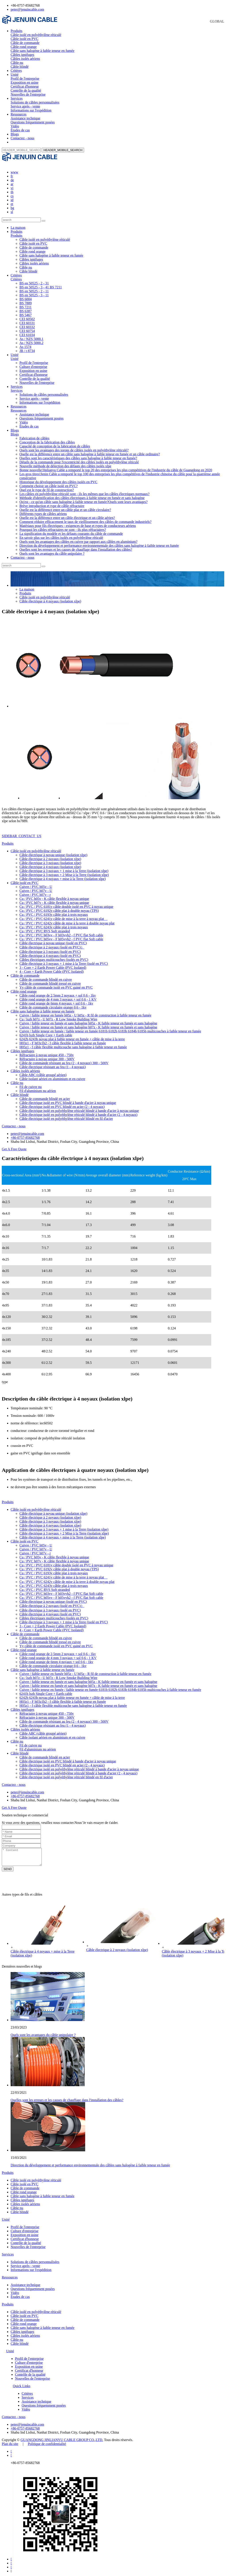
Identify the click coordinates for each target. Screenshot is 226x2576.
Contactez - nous (22, 138)
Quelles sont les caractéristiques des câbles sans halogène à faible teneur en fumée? (78, 454)
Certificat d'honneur (25, 86)
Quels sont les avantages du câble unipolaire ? (52, 549)
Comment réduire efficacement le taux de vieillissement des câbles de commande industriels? (85, 518)
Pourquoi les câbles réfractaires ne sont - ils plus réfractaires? (62, 526)
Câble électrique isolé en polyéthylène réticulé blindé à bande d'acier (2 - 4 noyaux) (78, 1111)
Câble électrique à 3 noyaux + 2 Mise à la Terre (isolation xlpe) (64, 871)
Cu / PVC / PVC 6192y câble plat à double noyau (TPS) (59, 907)
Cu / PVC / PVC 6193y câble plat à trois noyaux (53, 910)
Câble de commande (25, 43)
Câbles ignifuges (22, 55)
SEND (8, 1868)
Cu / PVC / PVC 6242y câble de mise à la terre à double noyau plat (67, 919)
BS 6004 (25, 295)
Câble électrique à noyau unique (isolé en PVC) (53, 939)
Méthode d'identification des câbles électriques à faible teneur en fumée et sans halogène (82, 494)
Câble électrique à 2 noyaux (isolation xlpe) (50, 855)
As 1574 (25, 343)
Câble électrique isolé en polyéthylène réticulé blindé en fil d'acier (66, 1115)
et (12, 200)
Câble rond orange (24, 47)
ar (12, 180)
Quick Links (21, 2385)
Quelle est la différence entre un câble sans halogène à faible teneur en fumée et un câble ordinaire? (89, 450)
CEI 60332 (27, 323)
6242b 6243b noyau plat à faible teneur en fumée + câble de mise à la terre (72, 1035)
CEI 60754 (27, 327)
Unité (15, 74)
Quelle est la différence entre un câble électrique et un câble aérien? (67, 514)
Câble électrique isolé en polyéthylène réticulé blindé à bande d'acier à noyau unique (79, 1107)
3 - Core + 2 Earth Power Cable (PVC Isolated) (52, 963)
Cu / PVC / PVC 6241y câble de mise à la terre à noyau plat (63, 915)
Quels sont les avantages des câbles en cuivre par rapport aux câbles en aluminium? (78, 537)
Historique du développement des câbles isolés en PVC (58, 478)
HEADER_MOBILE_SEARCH (62, 150)
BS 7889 (25, 299)
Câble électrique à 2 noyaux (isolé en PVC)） (51, 943)
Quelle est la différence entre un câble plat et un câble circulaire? (65, 506)
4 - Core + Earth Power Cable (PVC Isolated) (51, 967)
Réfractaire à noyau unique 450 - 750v (46, 1051)
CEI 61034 (27, 331)
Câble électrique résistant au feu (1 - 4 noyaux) (52, 1063)
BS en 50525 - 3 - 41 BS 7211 (40, 283)
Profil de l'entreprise (25, 78)
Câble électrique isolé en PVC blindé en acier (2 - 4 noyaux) (62, 1103)
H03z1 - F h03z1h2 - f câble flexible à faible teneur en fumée (62, 1039)
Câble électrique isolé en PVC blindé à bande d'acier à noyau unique (67, 1099)
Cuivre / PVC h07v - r (35, 891)
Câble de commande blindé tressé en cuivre (50, 979)
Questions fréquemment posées (33, 122)
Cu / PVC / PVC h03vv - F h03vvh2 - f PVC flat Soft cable (61, 931)
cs (12, 192)
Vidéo (15, 126)
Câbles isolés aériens (25, 59)
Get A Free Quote (14, 1145)
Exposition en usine (24, 82)
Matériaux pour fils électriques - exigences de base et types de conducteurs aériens (77, 522)
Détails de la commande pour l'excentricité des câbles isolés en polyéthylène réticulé (79, 458)
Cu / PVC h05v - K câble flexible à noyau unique (54, 895)
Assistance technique (25, 118)
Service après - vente (25, 106)
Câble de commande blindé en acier (44, 1095)
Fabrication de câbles (34, 434)
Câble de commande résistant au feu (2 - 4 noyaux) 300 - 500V (63, 1059)
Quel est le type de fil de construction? (46, 486)
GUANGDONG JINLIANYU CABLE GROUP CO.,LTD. (62, 2439)
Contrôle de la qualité (26, 90)
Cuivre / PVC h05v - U (35, 883)
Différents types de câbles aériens (43, 510)
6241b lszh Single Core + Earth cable (45, 1031)
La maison (18, 223)
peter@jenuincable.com (27, 9)
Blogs (15, 134)
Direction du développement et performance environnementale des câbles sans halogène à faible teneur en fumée (99, 541)
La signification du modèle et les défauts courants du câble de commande (71, 530)
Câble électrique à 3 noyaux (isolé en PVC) (50, 948)
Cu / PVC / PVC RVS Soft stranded (44, 927)
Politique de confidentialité (47, 2443)
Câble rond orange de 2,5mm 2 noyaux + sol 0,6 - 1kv (57, 991)
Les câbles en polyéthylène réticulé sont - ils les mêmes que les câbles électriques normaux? (84, 490)
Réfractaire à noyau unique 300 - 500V (47, 1055)
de (12, 176)
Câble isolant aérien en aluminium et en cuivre (52, 1075)
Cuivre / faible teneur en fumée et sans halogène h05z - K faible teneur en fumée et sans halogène (88, 1019)
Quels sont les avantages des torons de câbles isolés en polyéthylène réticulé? (74, 446)
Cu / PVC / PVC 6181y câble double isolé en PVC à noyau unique (66, 903)
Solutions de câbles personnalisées (35, 102)
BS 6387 (25, 307)
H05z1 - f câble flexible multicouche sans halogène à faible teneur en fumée (73, 1043)
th (12, 188)
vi (12, 184)
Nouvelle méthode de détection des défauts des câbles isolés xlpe (65, 462)
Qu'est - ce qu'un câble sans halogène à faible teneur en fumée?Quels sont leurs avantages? (83, 498)
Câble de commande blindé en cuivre (45, 975)
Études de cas (20, 130)
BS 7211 (25, 303)
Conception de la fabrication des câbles (47, 438)
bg (12, 204)
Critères (16, 70)
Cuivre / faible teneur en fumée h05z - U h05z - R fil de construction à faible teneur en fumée (85, 1011)
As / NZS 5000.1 (31, 335)
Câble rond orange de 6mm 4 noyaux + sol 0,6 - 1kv (56, 999)
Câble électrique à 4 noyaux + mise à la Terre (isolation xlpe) (62, 875)
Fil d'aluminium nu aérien (37, 1087)
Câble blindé (19, 66)
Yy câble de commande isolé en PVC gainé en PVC (56, 983)
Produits (16, 31)
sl (12, 208)
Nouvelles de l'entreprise (28, 94)
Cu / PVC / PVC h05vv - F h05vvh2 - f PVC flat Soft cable (61, 935)
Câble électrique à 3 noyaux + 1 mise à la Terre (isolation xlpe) (63, 867)
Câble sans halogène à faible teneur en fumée (42, 51)
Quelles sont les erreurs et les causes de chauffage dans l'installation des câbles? (75, 545)
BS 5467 (25, 311)
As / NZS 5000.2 (31, 339)
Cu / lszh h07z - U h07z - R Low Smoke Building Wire (58, 1015)
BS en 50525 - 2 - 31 (34, 279)
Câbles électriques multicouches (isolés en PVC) (53, 956)
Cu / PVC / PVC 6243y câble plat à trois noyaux (53, 923)
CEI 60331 (27, 319)
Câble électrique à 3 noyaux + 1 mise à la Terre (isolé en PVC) (63, 960)
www (14, 168)
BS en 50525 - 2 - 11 (34, 287)
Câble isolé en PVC (24, 39)
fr (12, 172)
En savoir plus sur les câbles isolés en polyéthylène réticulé (61, 534)
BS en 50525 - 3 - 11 (34, 291)
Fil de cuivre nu (30, 1083)
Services (17, 98)
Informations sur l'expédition (31, 110)
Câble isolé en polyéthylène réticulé (36, 35)
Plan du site (10, 2443)
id (12, 196)
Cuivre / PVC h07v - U (35, 887)
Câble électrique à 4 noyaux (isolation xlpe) (50, 597)
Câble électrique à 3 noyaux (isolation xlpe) (50, 859)
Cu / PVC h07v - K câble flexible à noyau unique (54, 899)
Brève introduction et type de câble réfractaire (51, 502)
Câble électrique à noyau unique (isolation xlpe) (53, 851)
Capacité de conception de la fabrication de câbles (54, 442)
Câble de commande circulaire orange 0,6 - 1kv (53, 1003)
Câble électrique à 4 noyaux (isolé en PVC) (50, 952)
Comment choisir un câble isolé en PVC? (48, 482)
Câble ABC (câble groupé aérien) (42, 1071)
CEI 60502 (27, 315)
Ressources (18, 114)
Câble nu (17, 62)
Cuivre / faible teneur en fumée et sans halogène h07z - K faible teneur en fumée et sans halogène (88, 1023)
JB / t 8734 (27, 347)
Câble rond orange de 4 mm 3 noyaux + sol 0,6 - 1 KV (57, 995)
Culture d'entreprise (33, 363)
